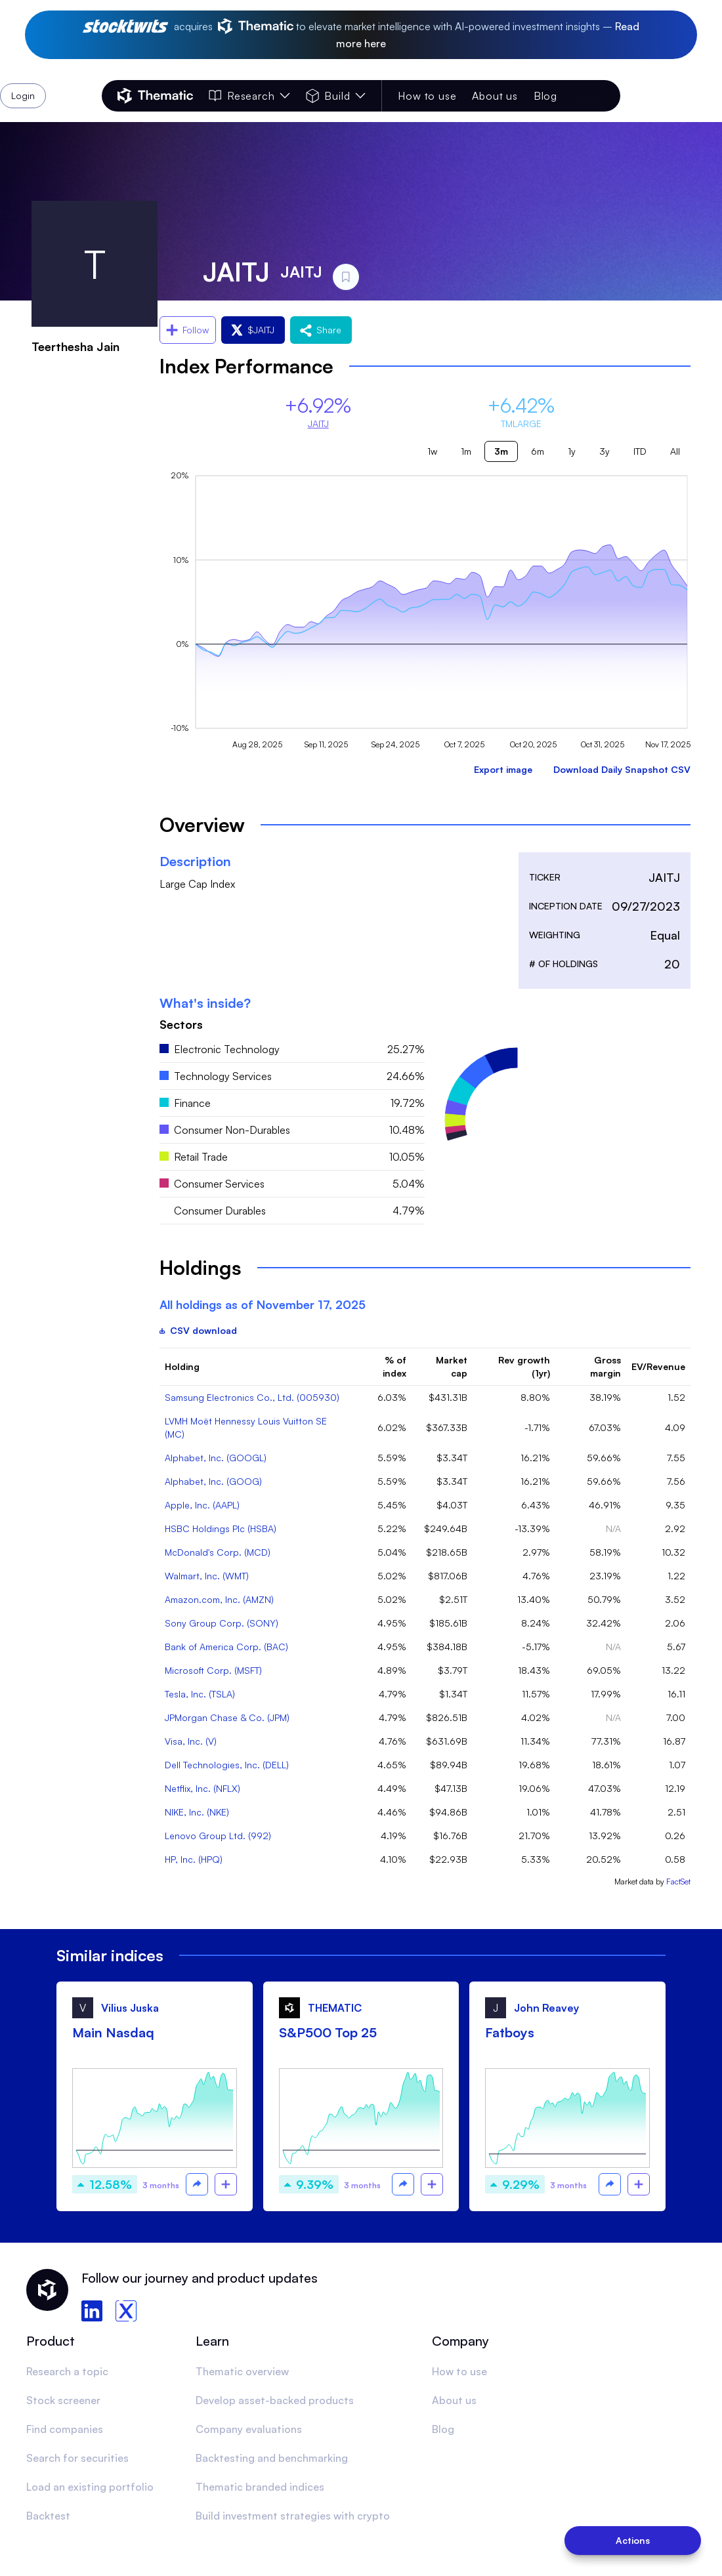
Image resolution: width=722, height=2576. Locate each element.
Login (586, 95)
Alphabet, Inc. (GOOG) (213, 1481)
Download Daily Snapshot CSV (621, 769)
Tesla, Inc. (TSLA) (200, 1693)
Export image (503, 769)
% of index (394, 1366)
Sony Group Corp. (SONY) (221, 1623)
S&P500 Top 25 (328, 2032)
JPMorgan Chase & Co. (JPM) (227, 1717)
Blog (545, 95)
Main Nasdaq (113, 2032)
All (675, 451)
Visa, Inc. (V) (191, 1741)
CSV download (198, 1330)
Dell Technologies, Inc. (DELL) (227, 1764)
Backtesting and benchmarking (272, 2457)
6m (537, 451)
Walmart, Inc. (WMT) (207, 1575)
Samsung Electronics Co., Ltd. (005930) (252, 1397)
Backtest (48, 2515)
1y (572, 451)
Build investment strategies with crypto (293, 2515)
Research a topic (67, 2371)
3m (501, 451)
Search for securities (77, 2457)
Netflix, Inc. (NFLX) (202, 1788)
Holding (182, 1366)
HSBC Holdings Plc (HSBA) (220, 1528)
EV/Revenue (658, 1366)
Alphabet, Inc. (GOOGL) (215, 1457)
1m (466, 451)
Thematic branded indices (260, 2486)
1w (432, 451)
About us (494, 95)
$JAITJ (253, 329)
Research (249, 95)
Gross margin (605, 1366)
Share (321, 329)
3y (604, 451)
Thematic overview (242, 2371)
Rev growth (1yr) (524, 1366)
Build (336, 95)
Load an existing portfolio (90, 2486)
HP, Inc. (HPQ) (194, 1859)
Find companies (64, 2429)
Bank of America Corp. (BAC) (226, 1646)
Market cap (451, 1366)
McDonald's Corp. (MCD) (217, 1552)
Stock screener (63, 2400)
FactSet (678, 1881)
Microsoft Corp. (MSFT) (213, 1670)
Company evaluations (249, 2429)
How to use (427, 95)
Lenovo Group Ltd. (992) (218, 1835)
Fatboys (509, 2032)
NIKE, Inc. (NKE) (197, 1812)
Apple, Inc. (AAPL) (202, 1504)
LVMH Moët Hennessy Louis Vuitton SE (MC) (246, 1427)
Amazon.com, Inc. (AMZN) (219, 1599)
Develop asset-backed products (275, 2400)
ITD (640, 451)
